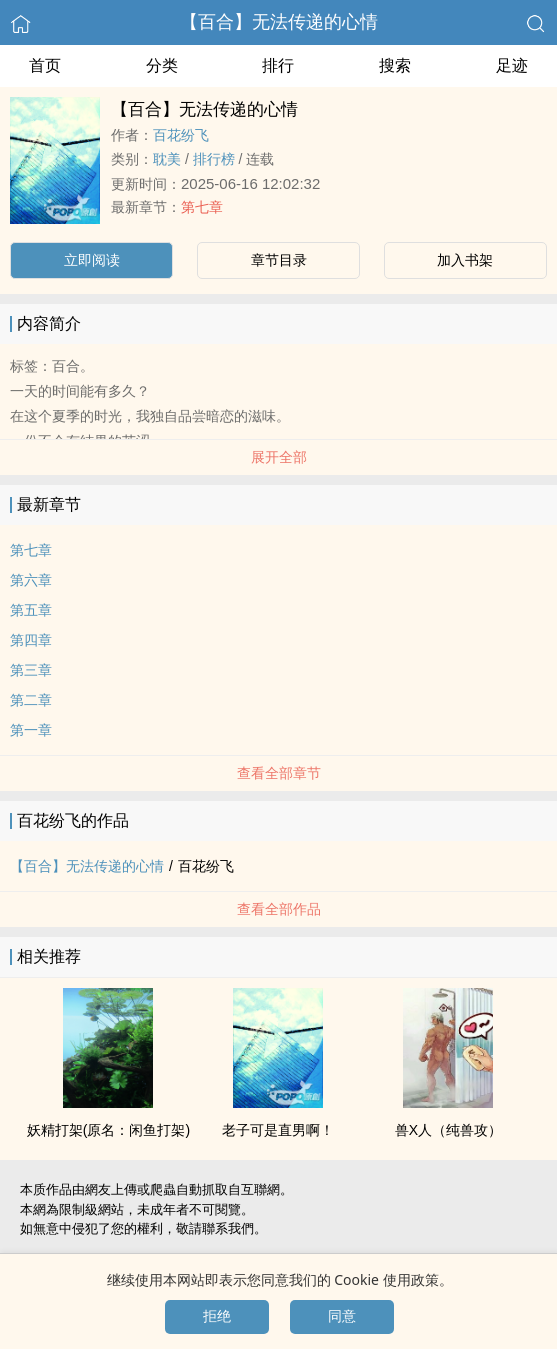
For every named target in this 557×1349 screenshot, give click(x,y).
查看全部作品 (279, 909)
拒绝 (217, 1316)
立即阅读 (92, 260)
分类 (162, 65)
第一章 (31, 730)
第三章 (31, 670)
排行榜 (214, 159)
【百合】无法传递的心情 (279, 22)
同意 (342, 1316)
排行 (278, 65)
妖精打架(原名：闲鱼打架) (108, 1130)
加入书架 (465, 260)
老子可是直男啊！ (278, 1130)
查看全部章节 (279, 773)
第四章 (31, 640)
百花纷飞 (181, 135)
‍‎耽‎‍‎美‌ (167, 159)
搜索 (395, 65)
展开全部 (279, 457)
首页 (45, 65)
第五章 (31, 610)
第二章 (31, 700)
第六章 (31, 580)
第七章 (202, 207)
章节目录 (279, 260)
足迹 (512, 65)
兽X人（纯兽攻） (448, 1130)
